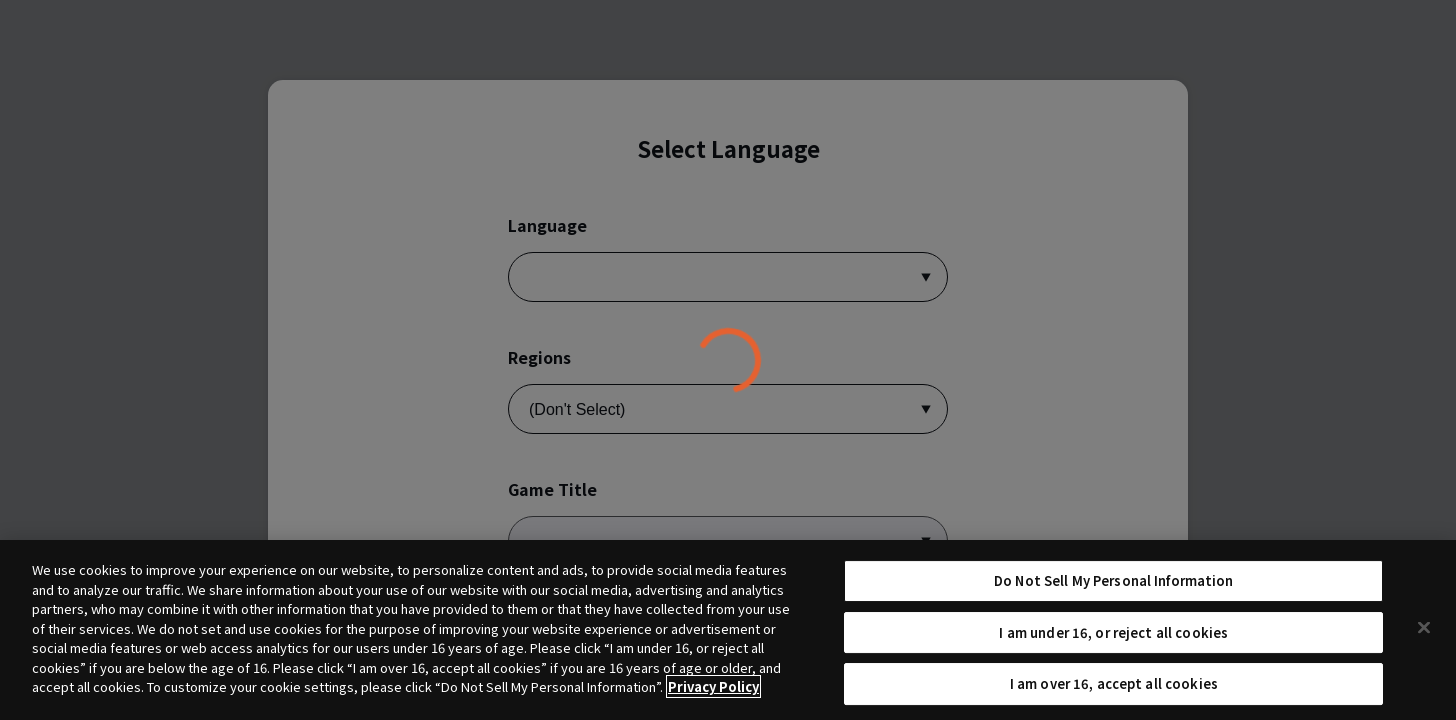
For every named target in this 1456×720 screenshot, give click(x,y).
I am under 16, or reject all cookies (1113, 639)
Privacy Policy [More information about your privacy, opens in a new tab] (713, 694)
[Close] (1424, 635)
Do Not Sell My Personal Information (1114, 587)
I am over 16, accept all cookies (1114, 691)
